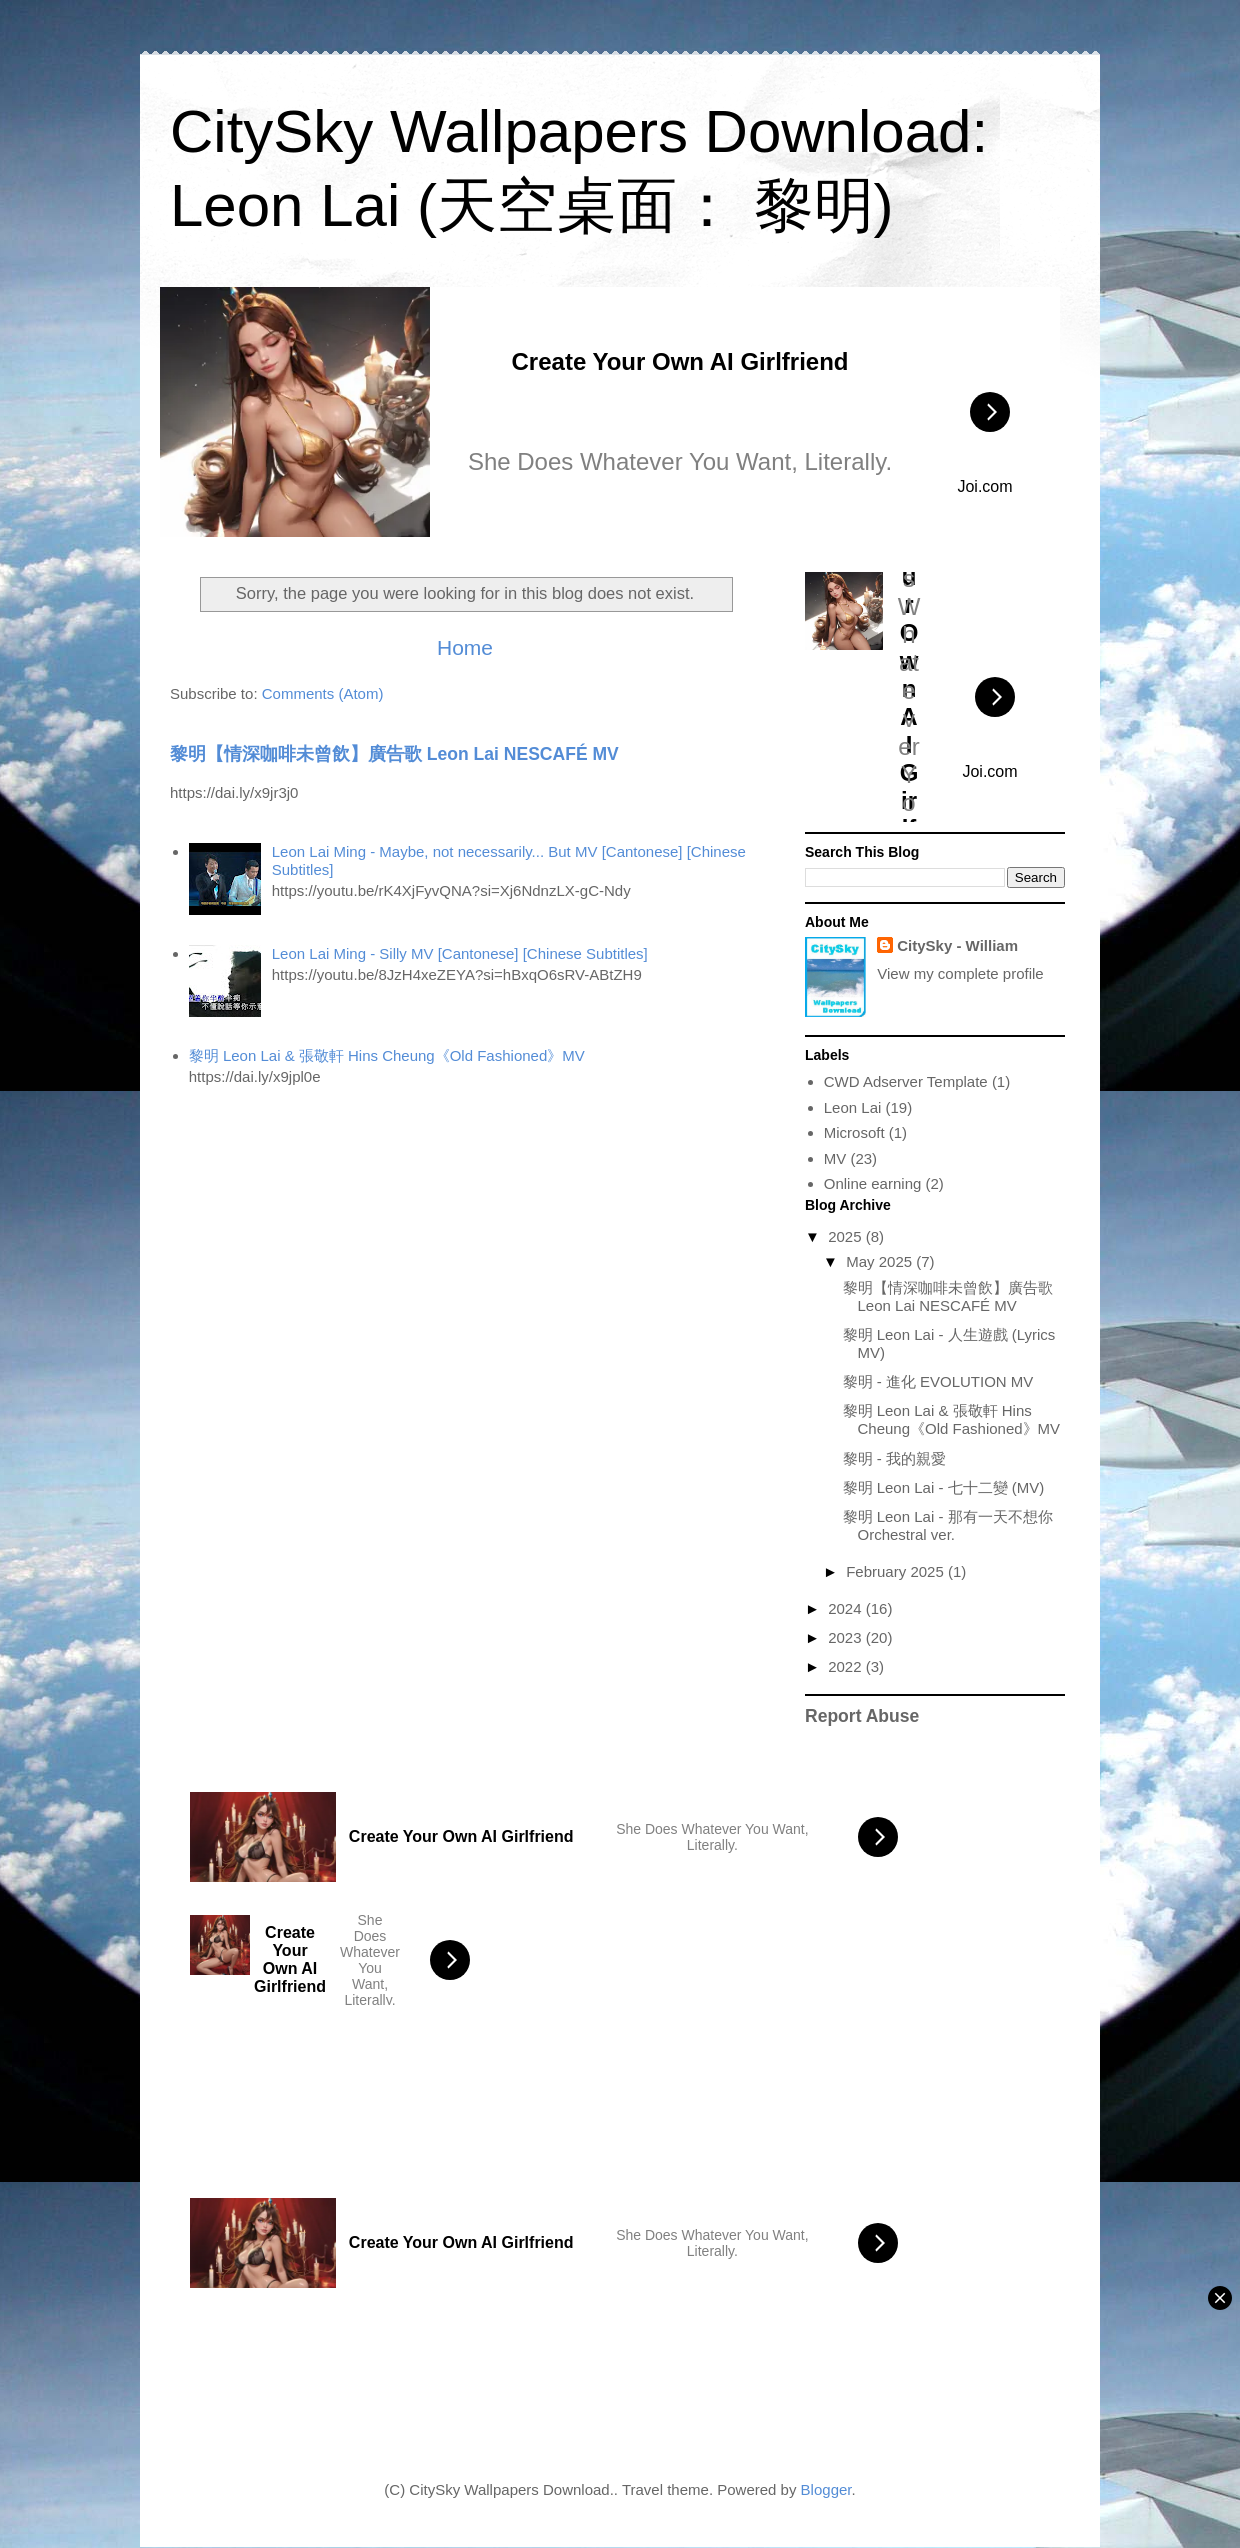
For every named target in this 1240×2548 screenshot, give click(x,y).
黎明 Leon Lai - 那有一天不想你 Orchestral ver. (948, 1525)
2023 (847, 1637)
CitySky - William (957, 945)
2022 (847, 1666)
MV (835, 1158)
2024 (847, 1608)
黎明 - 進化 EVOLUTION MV (938, 1381)
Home (465, 647)
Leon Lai (853, 1107)
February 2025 (897, 1571)
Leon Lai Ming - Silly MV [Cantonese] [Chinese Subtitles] (460, 953)
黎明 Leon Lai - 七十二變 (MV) (944, 1487)
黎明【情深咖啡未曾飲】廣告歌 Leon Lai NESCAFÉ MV (394, 754)
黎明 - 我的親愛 (894, 1458)
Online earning (873, 1183)
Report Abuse (862, 1716)
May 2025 (881, 1261)
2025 (847, 1236)
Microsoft (854, 1132)
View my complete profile (960, 973)
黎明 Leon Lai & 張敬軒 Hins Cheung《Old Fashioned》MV (387, 1055)
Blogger (826, 2489)
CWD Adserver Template (906, 1081)
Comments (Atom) (323, 693)
